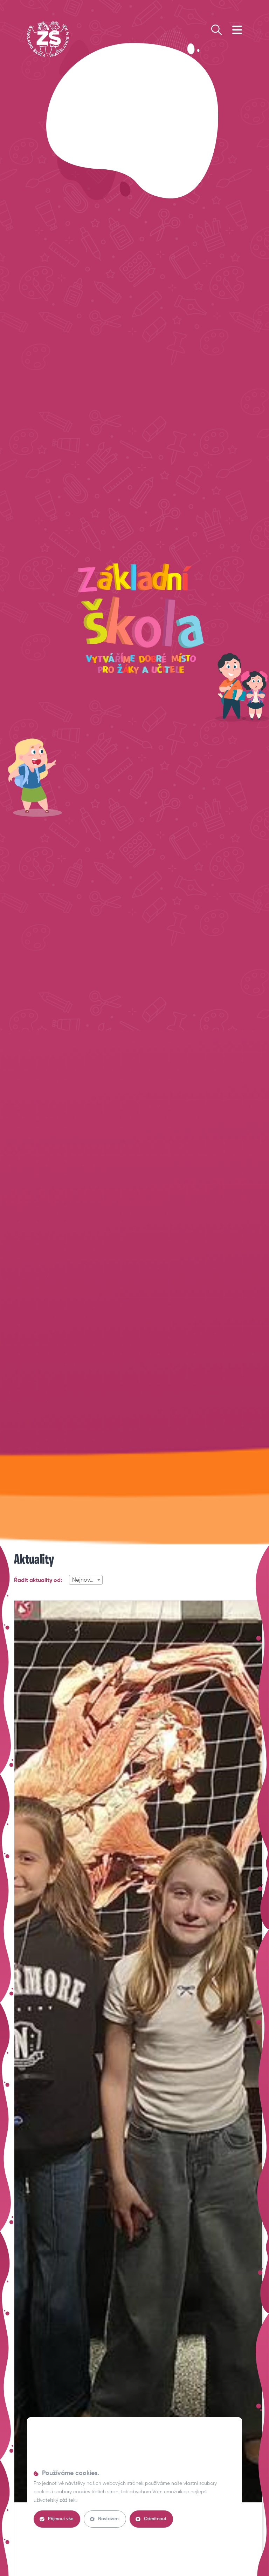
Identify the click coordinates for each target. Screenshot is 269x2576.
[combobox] (86, 1580)
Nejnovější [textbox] (85, 1580)
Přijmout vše (57, 2519)
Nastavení (104, 2519)
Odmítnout (151, 2519)
